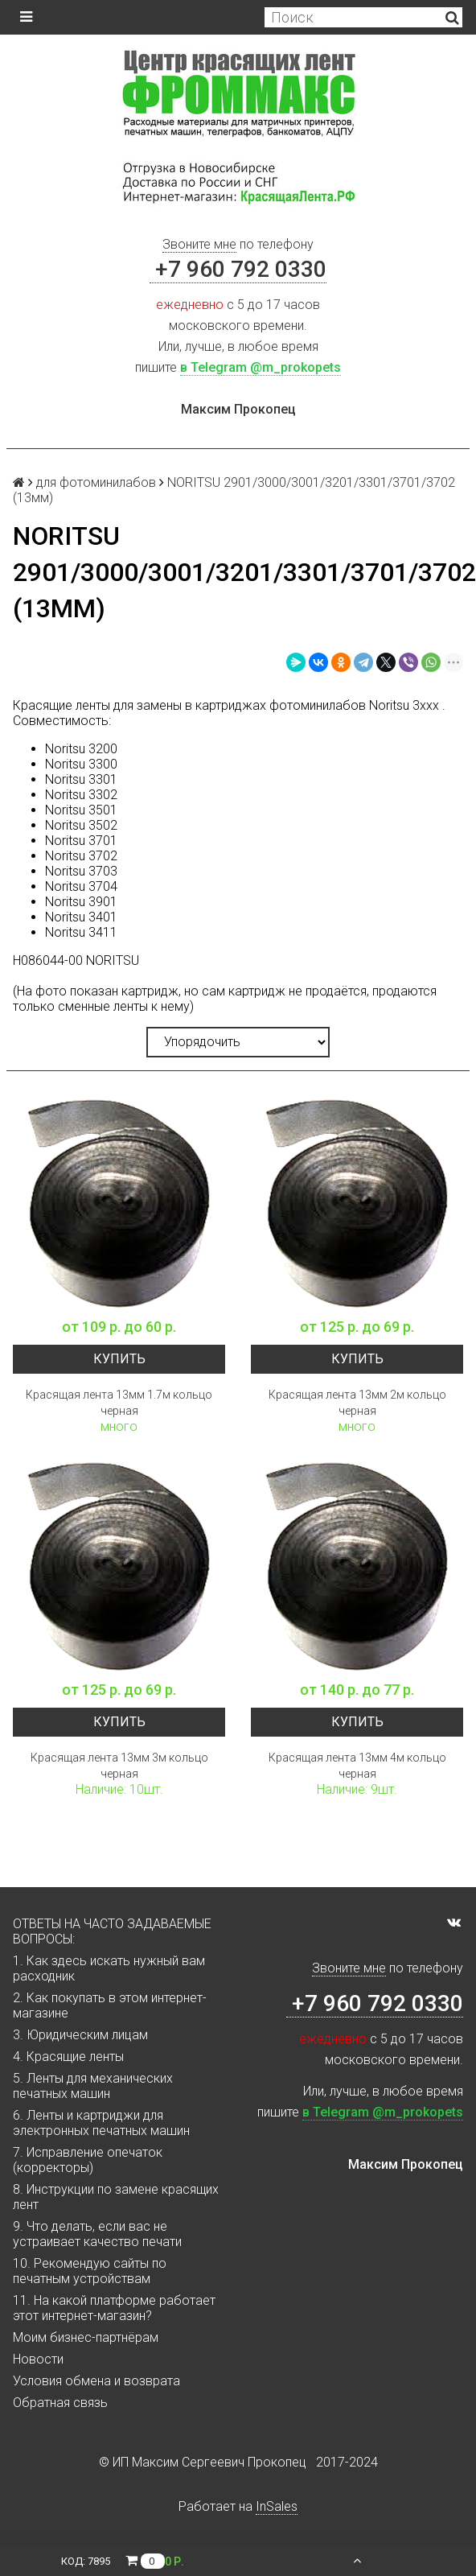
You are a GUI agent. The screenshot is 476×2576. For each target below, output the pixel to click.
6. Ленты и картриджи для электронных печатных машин (101, 2123)
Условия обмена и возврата (96, 2380)
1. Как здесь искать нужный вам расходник (109, 1968)
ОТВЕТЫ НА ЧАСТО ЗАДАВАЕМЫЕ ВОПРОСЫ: (112, 1931)
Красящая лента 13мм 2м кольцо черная (357, 1402)
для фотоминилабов (96, 482)
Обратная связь (60, 2402)
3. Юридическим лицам (80, 2034)
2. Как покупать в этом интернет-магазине (110, 2005)
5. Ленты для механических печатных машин (93, 2086)
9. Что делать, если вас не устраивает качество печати (97, 2234)
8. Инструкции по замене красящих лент (116, 2197)
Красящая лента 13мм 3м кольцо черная (119, 1765)
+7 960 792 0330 (238, 269)
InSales (277, 2506)
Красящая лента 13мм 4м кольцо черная (357, 1765)
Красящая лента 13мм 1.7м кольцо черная (119, 1402)
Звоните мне (199, 244)
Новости (38, 2359)
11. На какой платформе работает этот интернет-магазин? (114, 2308)
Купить (119, 1358)
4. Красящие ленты (68, 2056)
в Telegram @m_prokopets (260, 367)
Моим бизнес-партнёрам (85, 2337)
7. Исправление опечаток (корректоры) (87, 2160)
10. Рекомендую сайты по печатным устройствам (89, 2271)
